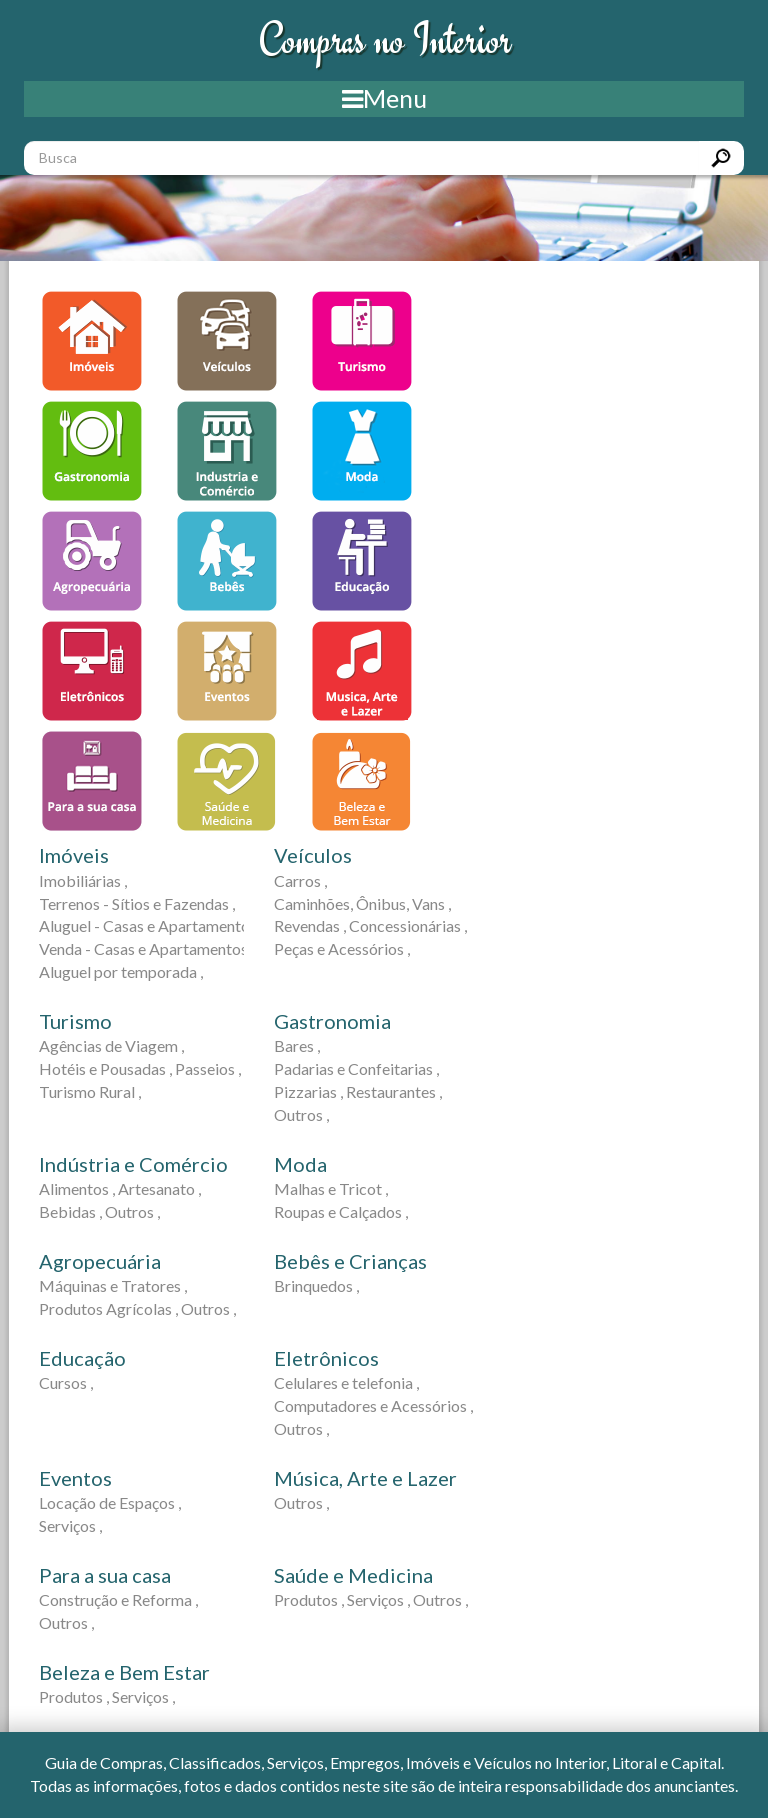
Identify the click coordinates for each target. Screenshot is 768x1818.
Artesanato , (159, 1188)
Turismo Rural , (90, 1091)
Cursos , (66, 1382)
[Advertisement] (646, 414)
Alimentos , (77, 1188)
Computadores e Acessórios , (373, 1405)
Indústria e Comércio (133, 1164)
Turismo (75, 1021)
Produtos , (309, 1599)
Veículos (313, 855)
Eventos (75, 1478)
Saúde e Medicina (353, 1575)
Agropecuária (100, 1261)
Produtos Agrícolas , (108, 1308)
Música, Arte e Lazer (365, 1478)
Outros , (301, 1114)
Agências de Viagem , (111, 1045)
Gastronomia (332, 1021)
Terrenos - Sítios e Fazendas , (137, 903)
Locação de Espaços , (110, 1502)
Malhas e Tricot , (331, 1188)
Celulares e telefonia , (346, 1382)
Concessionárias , (408, 925)
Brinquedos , (316, 1285)
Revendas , (310, 925)
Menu (384, 98)
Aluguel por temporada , (121, 971)
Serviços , (70, 1525)
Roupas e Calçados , (341, 1211)
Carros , (300, 880)
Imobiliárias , (83, 880)
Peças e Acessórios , (342, 948)
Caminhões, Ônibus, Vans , (362, 903)
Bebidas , (70, 1211)
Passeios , (208, 1068)
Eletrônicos (326, 1358)
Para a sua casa (105, 1575)
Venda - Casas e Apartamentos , (146, 948)
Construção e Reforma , (118, 1599)
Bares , (297, 1045)
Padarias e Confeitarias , (356, 1068)
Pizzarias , (308, 1091)
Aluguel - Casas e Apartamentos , (151, 925)
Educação (82, 1358)
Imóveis (74, 855)
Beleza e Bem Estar (124, 1672)
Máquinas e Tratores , (113, 1285)
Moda (300, 1164)
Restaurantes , (394, 1091)
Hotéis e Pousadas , (105, 1068)
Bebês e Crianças (350, 1261)
